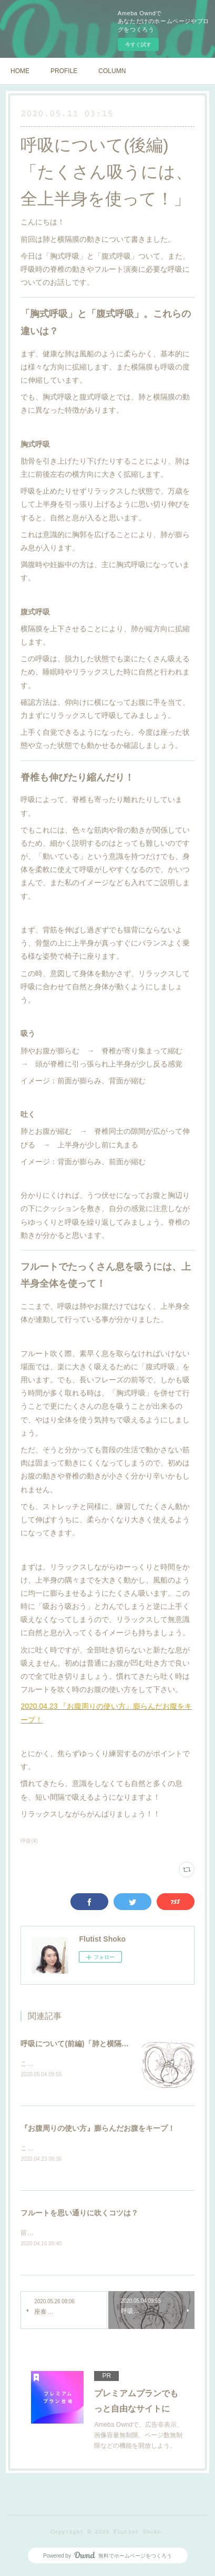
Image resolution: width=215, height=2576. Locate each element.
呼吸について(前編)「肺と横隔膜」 (78, 2043)
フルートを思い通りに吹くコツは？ (79, 2214)
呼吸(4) (29, 1841)
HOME (20, 71)
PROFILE (63, 71)
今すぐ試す (138, 44)
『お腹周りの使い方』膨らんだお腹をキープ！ (98, 2129)
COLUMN (112, 71)
